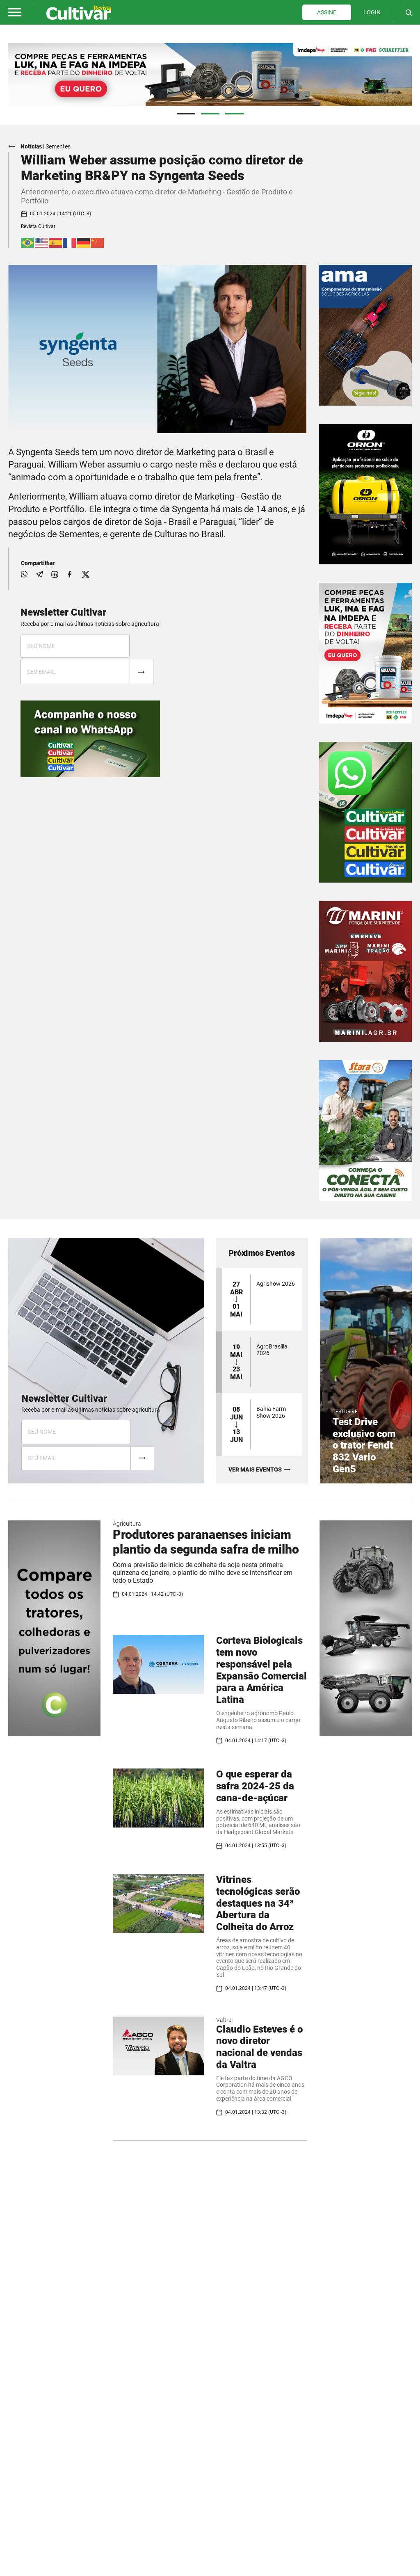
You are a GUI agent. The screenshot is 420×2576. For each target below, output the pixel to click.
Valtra (224, 2019)
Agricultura (127, 1523)
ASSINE (326, 12)
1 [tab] (186, 113)
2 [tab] (210, 113)
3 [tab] (234, 113)
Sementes (58, 146)
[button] (14, 12)
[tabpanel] (210, 74)
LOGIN (372, 12)
